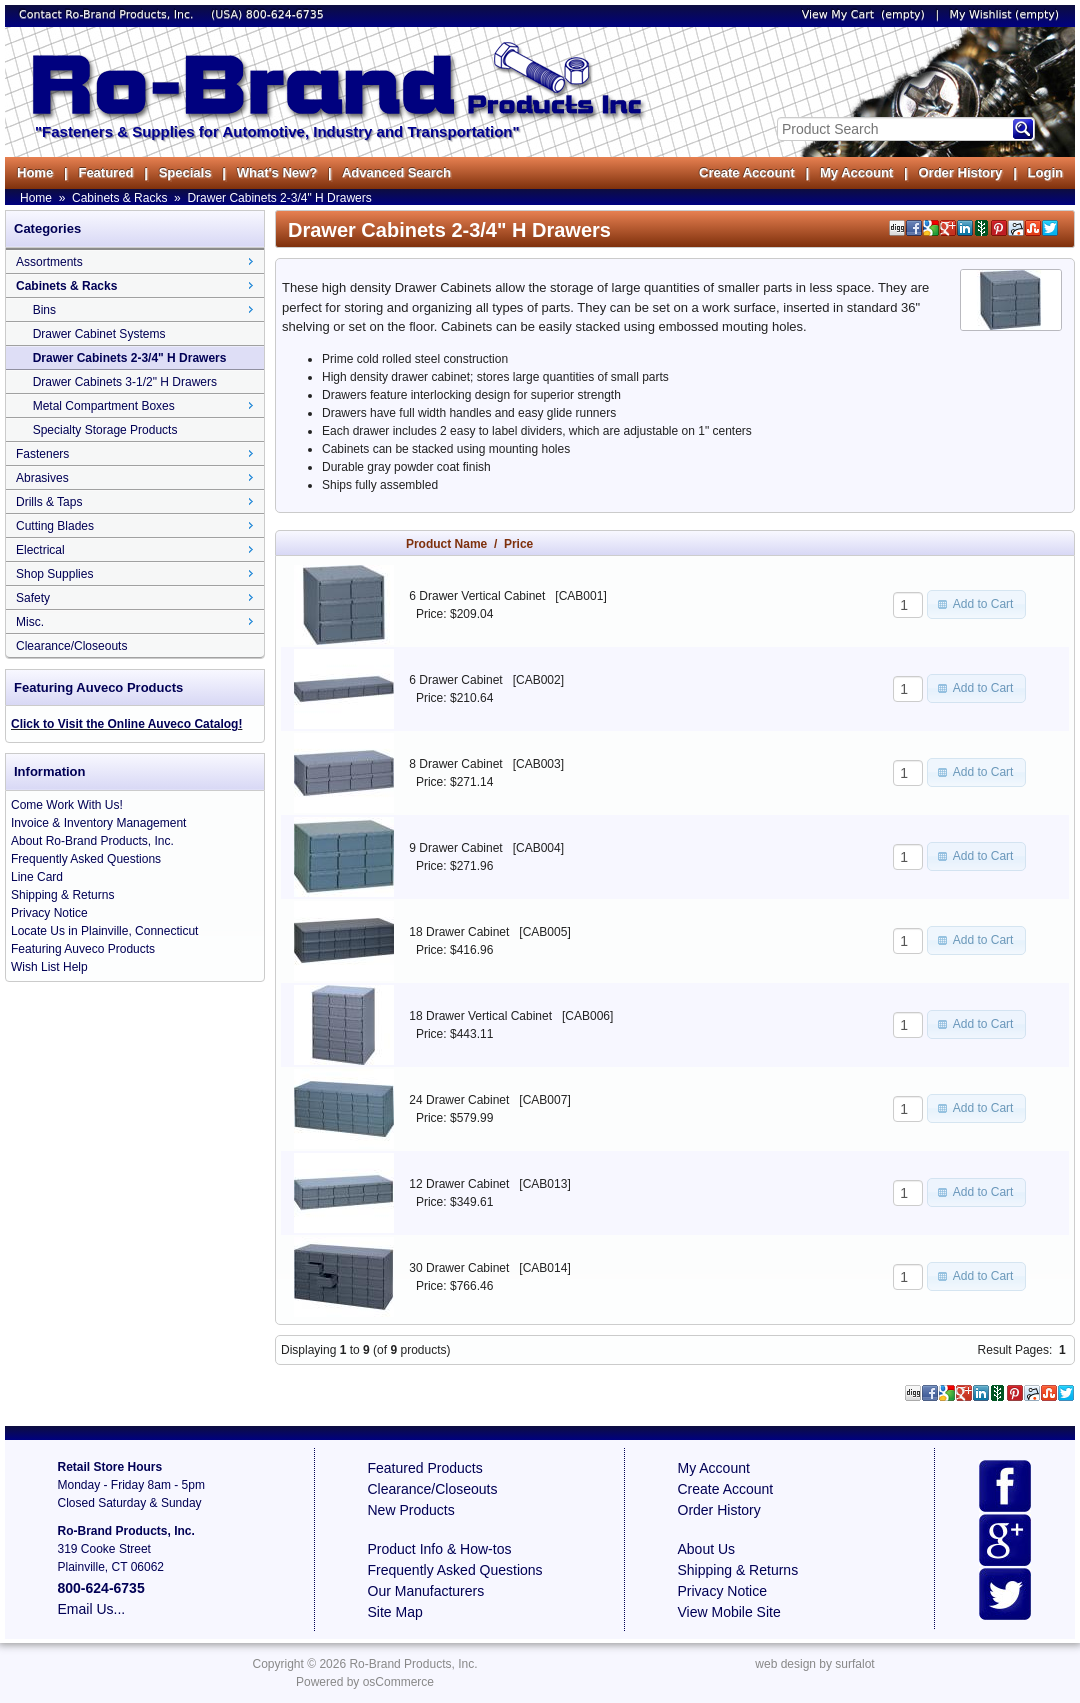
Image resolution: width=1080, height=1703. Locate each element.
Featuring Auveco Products (83, 949)
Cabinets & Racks (119, 198)
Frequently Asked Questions (86, 859)
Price (518, 544)
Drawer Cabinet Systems (99, 334)
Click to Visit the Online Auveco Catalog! (126, 724)
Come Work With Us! (67, 805)
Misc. (30, 622)
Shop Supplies (54, 574)
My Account (856, 172)
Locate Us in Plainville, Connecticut (104, 931)
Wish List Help (49, 967)
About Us (707, 1549)
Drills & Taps (49, 502)
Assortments (49, 262)
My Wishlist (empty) (1004, 14)
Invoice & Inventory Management (98, 823)
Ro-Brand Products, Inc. (413, 1664)
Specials (185, 172)
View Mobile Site (729, 1612)
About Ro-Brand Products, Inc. (92, 841)
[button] (977, 604)
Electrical (40, 550)
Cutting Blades (55, 526)
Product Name (446, 544)
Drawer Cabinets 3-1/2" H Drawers (125, 382)
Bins (44, 310)
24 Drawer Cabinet (459, 1100)
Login (1045, 172)
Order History (960, 172)
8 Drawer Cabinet (455, 764)
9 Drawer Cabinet (455, 848)
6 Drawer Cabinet (455, 680)
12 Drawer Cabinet (459, 1184)
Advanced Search (396, 172)
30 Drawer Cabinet (459, 1268)
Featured (105, 172)
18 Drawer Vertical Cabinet (480, 1016)
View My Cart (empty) (863, 14)
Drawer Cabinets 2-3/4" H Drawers (279, 198)
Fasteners (42, 454)
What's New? (277, 172)
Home (35, 172)
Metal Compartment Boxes (104, 406)
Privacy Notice (49, 913)
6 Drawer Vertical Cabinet (477, 596)
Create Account (747, 172)
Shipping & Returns (62, 895)
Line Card (37, 877)
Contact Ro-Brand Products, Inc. (108, 14)
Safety (33, 598)
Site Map (395, 1612)
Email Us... (92, 1609)
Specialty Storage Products (105, 430)
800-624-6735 (285, 14)
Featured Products (425, 1468)
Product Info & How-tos (440, 1549)
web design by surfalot (814, 1664)
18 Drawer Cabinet (459, 932)
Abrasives (42, 478)
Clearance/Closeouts (71, 646)
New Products (411, 1510)
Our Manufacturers (426, 1591)
